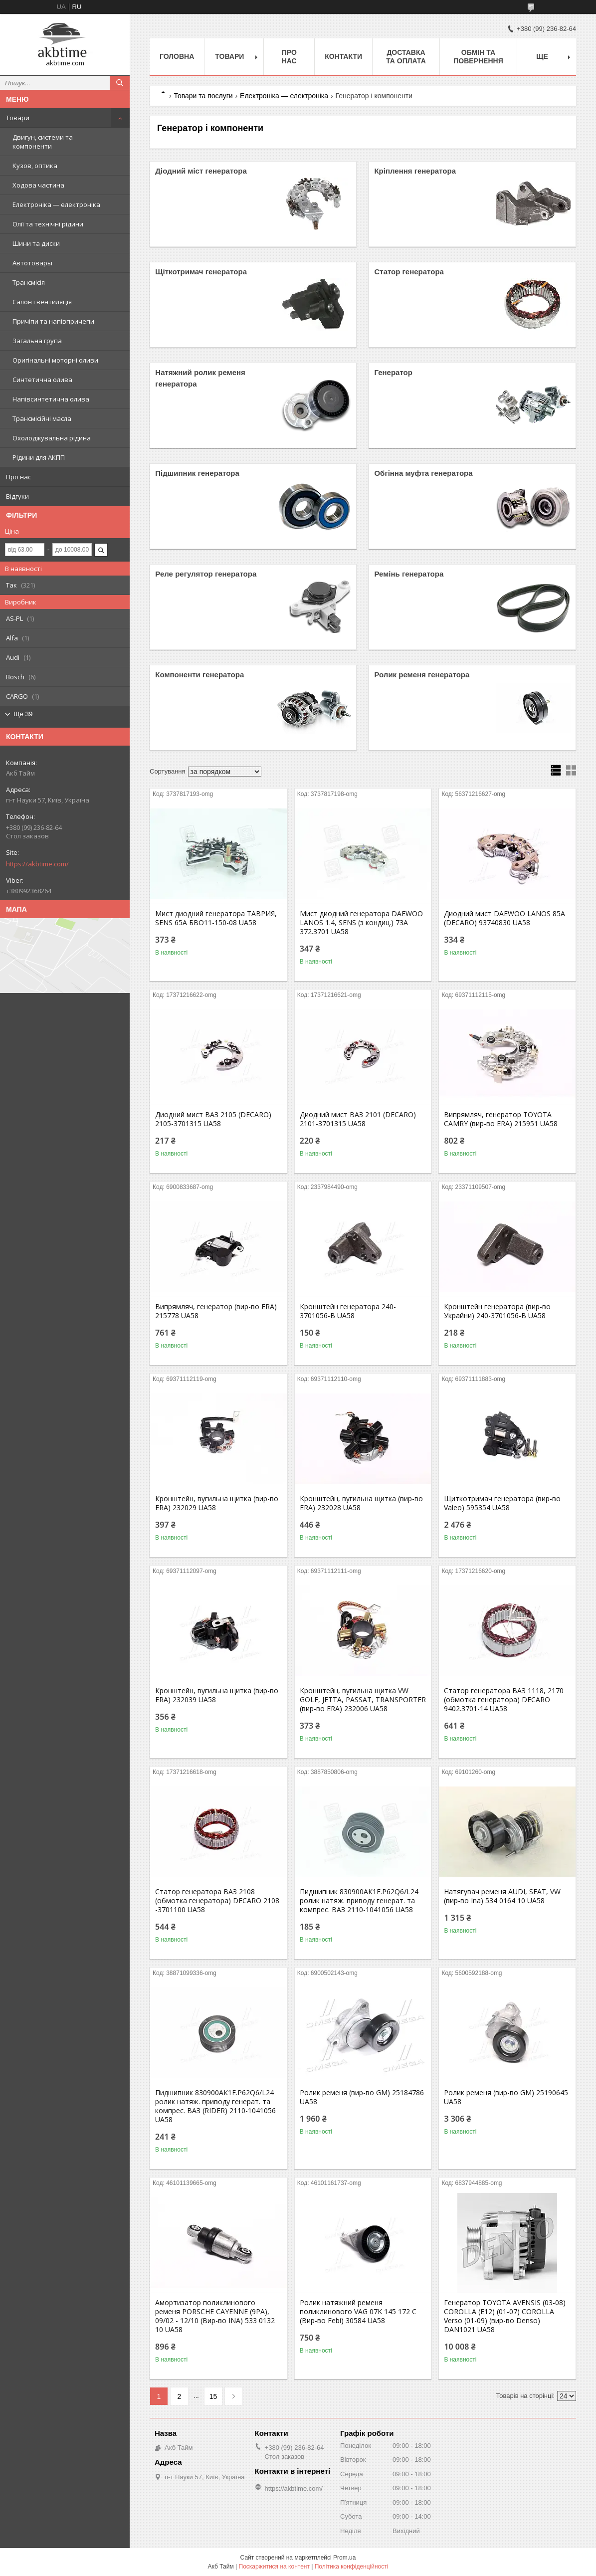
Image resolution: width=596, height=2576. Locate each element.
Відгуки (17, 496)
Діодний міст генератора (200, 171)
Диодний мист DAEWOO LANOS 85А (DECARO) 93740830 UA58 (504, 918)
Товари (17, 117)
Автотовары (32, 262)
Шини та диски (36, 243)
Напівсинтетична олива (50, 399)
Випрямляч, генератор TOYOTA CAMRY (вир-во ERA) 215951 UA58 (501, 1119)
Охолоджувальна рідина (51, 437)
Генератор (393, 372)
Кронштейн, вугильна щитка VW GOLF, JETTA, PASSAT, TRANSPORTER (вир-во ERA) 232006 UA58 (363, 1699)
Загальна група (37, 340)
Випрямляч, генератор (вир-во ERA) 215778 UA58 (216, 1311)
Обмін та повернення (478, 56)
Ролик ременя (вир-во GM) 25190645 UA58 (506, 2097)
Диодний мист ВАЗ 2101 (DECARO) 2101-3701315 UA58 (358, 1119)
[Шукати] (120, 82)
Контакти (343, 56)
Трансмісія (28, 282)
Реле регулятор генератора (205, 574)
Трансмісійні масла (41, 418)
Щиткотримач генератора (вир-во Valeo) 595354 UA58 (502, 1503)
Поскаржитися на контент (274, 2566)
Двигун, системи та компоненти (42, 142)
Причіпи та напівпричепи (53, 321)
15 (213, 2396)
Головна (177, 56)
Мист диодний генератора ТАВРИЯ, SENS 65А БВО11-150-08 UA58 (216, 918)
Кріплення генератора (415, 171)
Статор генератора (408, 271)
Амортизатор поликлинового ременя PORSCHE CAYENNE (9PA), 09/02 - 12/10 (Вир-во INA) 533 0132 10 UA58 (215, 2316)
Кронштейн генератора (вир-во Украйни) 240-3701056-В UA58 (497, 1311)
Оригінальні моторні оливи (55, 360)
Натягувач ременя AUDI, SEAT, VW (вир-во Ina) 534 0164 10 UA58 (502, 1896)
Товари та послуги (203, 96)
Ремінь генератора (408, 574)
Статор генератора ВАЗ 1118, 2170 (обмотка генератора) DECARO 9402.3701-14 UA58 (504, 1699)
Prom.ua (344, 2557)
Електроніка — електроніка (56, 204)
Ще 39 (22, 714)
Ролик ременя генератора (421, 674)
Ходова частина (38, 185)
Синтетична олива (42, 379)
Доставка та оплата (406, 56)
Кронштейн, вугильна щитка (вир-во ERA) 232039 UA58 (216, 1695)
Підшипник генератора (197, 473)
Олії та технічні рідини (47, 223)
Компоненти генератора (199, 674)
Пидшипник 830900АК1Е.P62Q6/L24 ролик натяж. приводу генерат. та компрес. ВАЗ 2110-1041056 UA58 (359, 1900)
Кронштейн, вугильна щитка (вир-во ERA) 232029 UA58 (216, 1503)
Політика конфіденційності (352, 2566)
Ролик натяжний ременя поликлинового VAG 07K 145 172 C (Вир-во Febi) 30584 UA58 (358, 2311)
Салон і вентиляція (42, 301)
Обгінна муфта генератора (423, 473)
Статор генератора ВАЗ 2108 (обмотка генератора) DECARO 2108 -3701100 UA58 (217, 1900)
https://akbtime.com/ (37, 863)
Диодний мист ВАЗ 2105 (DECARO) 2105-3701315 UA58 (213, 1119)
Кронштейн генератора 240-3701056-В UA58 (348, 1311)
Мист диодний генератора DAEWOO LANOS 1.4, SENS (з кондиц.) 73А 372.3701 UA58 (361, 922)
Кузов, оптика (34, 165)
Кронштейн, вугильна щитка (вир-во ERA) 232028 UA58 (361, 1503)
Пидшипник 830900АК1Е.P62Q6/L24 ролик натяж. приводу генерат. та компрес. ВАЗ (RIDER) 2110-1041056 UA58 (215, 2106)
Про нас (18, 476)
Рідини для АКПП (38, 457)
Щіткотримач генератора (201, 271)
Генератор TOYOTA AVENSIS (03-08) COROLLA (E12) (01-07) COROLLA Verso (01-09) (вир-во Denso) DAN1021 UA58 (505, 2316)
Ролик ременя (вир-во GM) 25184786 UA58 (362, 2097)
